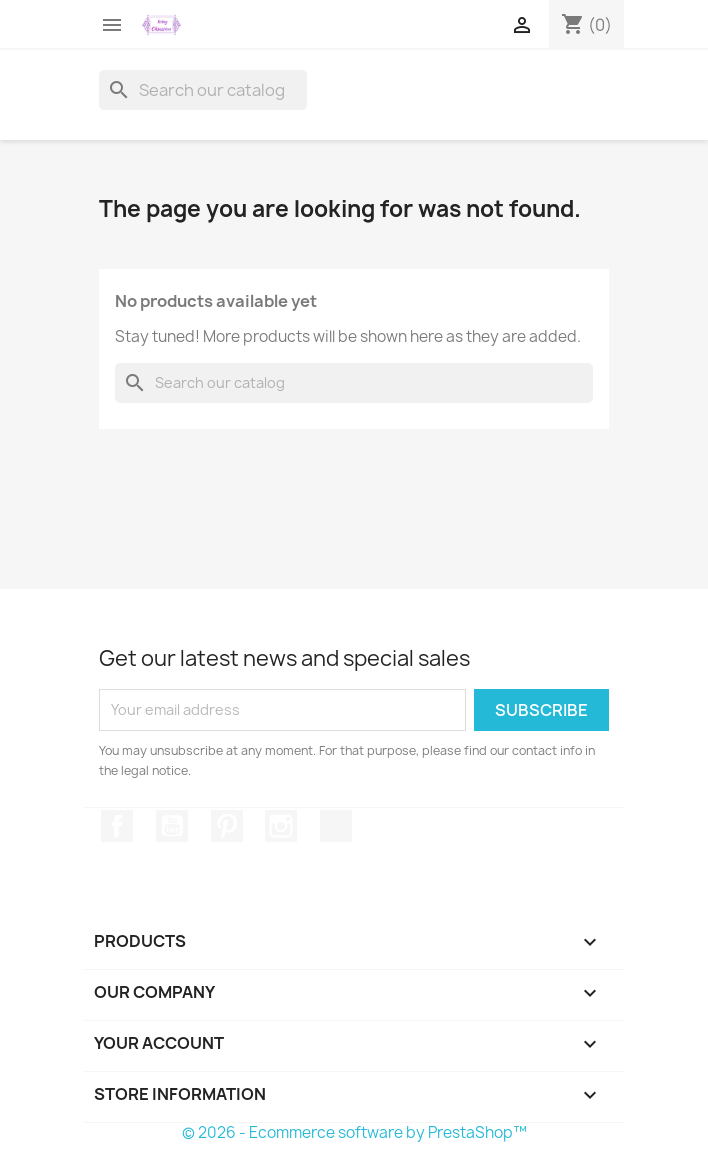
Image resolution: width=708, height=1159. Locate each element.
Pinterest (227, 826)
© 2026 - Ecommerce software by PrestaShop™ (354, 1132)
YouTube (172, 826)
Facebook (117, 826)
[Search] (203, 90)
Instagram (281, 826)
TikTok (336, 826)
